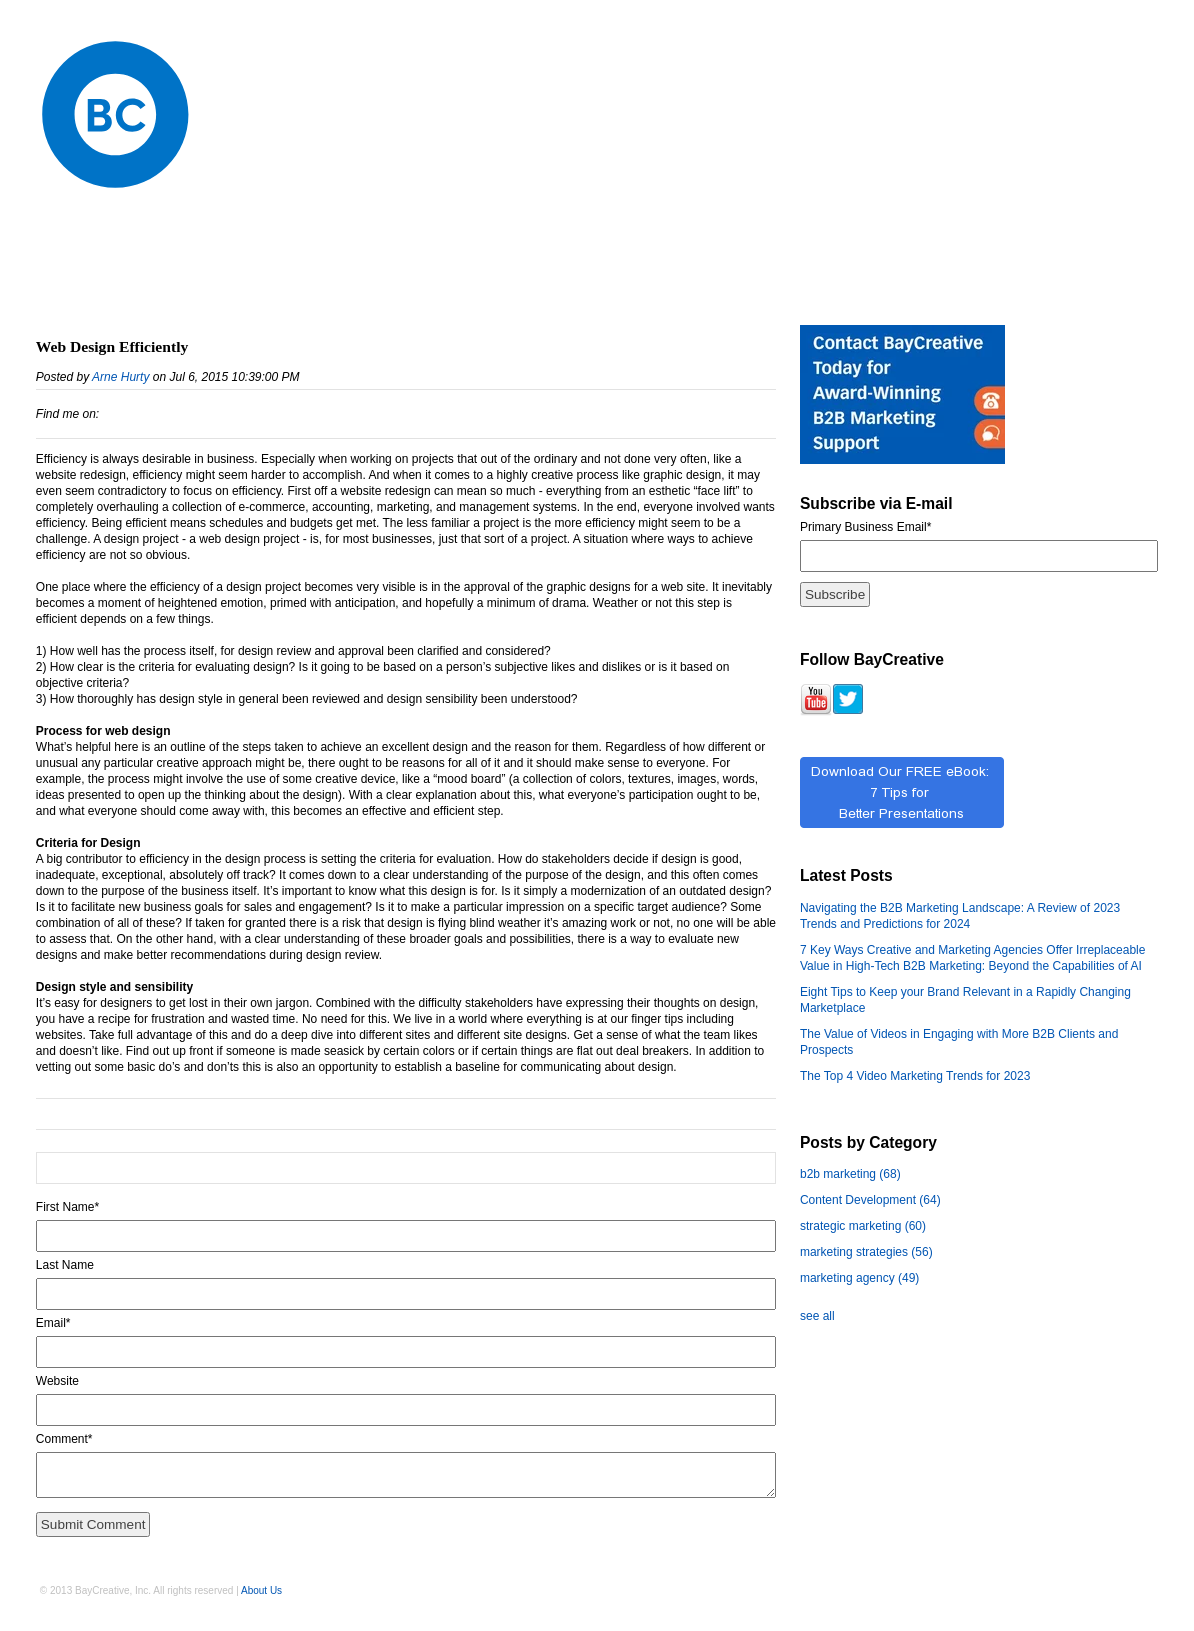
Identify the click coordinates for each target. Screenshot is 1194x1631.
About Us (261, 1590)
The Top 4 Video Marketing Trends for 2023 (915, 1076)
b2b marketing (850, 1174)
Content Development (870, 1200)
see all (817, 1316)
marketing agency (859, 1278)
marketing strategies (866, 1252)
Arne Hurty (120, 377)
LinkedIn (115, 414)
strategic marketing (863, 1226)
